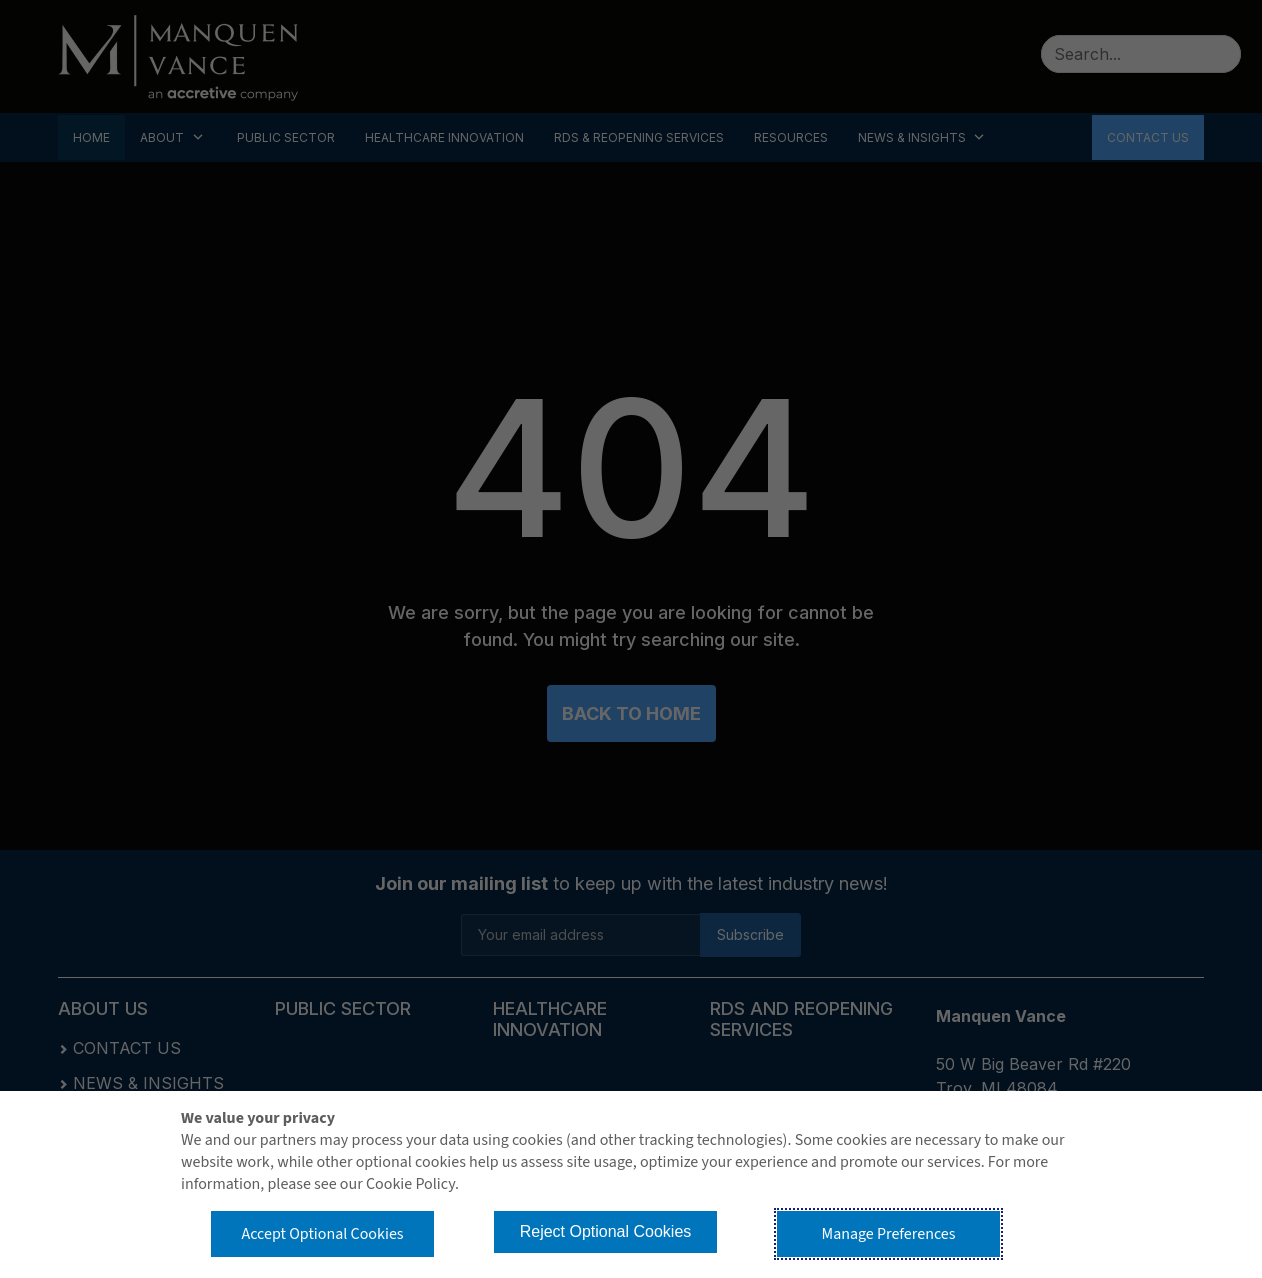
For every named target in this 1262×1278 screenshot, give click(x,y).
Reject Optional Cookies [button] (606, 1231)
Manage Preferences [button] (889, 1234)
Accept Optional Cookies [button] (322, 1234)
